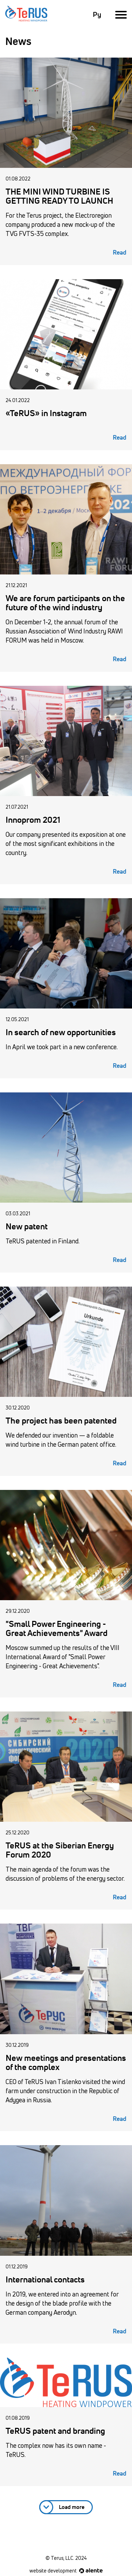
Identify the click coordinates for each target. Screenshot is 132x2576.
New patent (27, 1227)
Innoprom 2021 (33, 820)
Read (119, 253)
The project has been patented (61, 1421)
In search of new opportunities (61, 1033)
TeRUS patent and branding (55, 2431)
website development (66, 2571)
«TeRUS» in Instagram (46, 413)
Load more (71, 2507)
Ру (97, 14)
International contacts (45, 2280)
